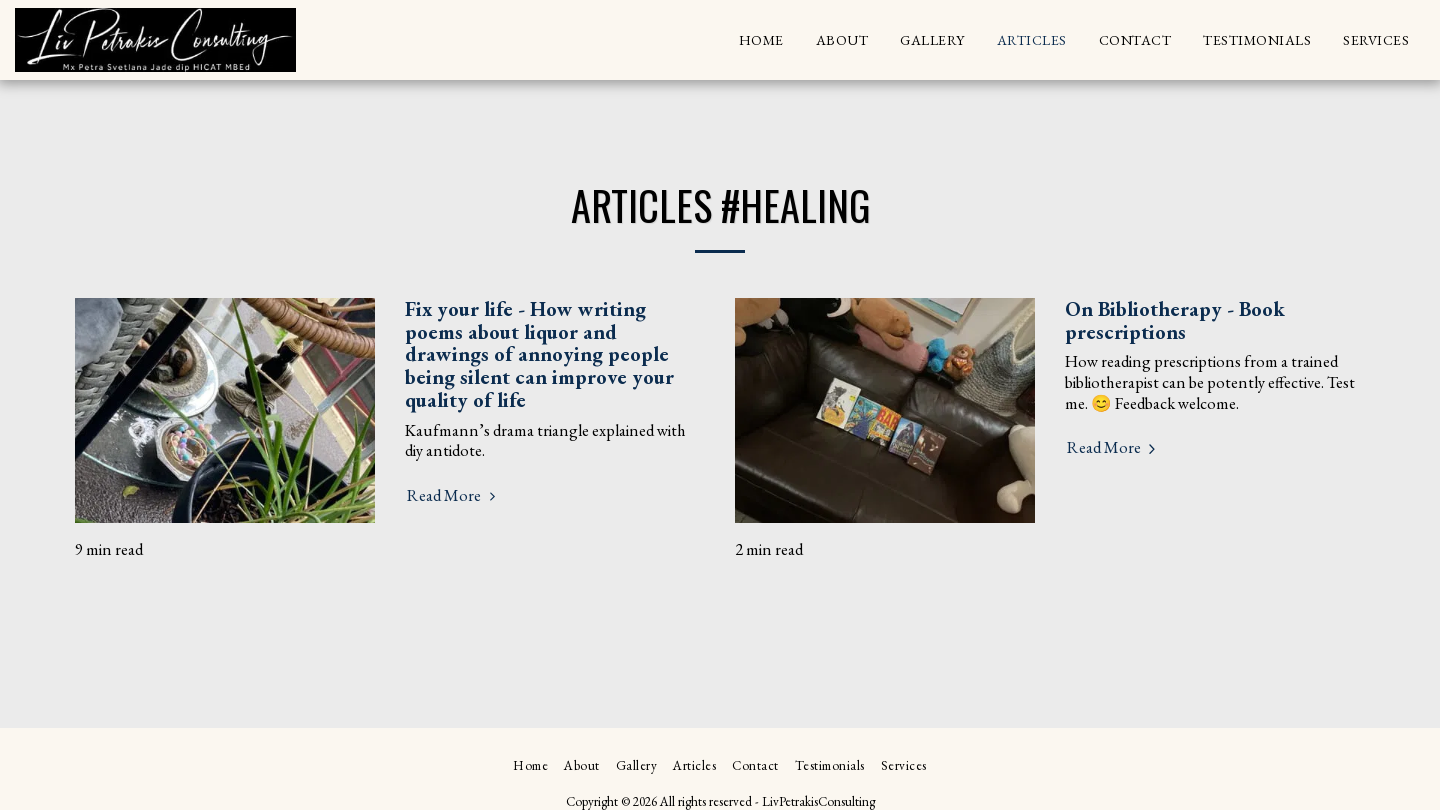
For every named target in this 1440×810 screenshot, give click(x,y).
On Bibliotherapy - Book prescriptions (1175, 320)
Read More (454, 495)
